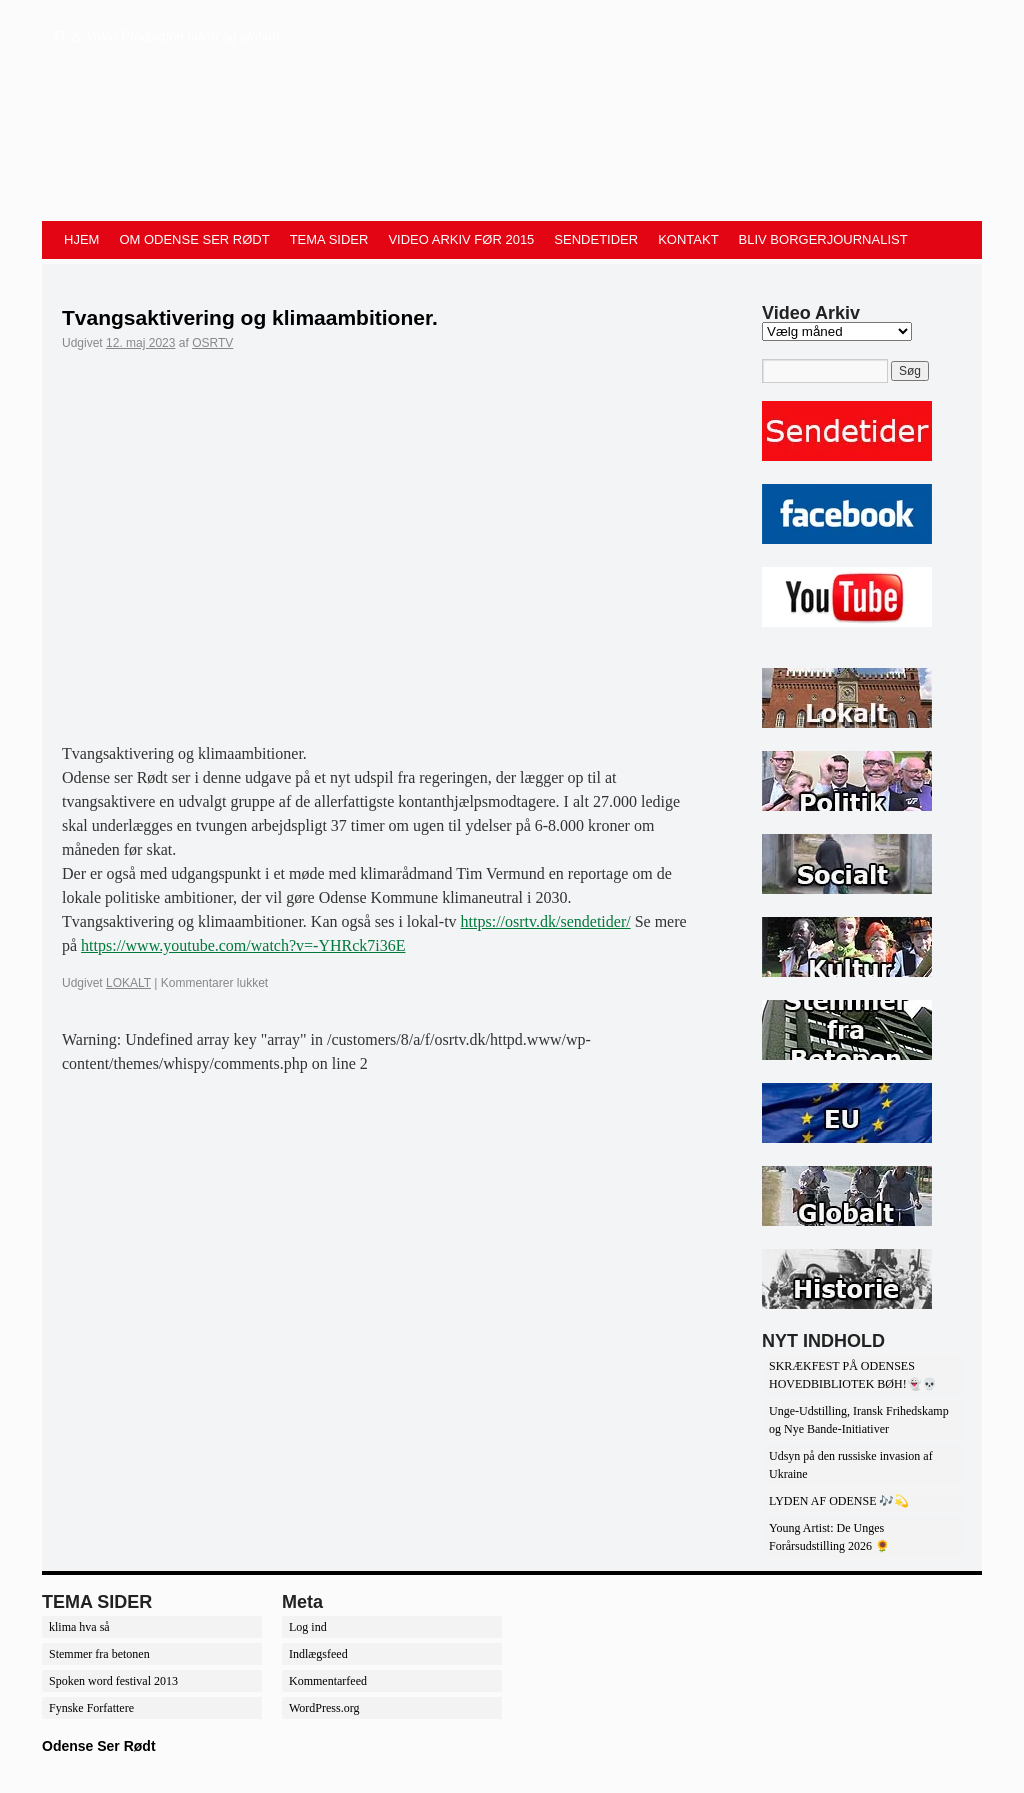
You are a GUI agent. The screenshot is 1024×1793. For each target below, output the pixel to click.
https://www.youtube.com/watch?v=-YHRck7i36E (243, 945)
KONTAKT (688, 239)
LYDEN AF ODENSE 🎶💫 (839, 1501)
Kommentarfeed (328, 1681)
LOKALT (128, 983)
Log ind (308, 1627)
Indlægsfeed (318, 1654)
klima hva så (79, 1627)
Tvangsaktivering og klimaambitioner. (250, 317)
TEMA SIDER (329, 239)
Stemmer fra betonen (99, 1654)
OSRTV (212, 343)
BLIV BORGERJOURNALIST (823, 239)
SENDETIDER (596, 239)
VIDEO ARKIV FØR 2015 (461, 239)
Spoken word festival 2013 (113, 1681)
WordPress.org (324, 1708)
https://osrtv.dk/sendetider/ (546, 921)
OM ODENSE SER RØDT (194, 239)
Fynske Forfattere (91, 1708)
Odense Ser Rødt (99, 1746)
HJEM (81, 239)
